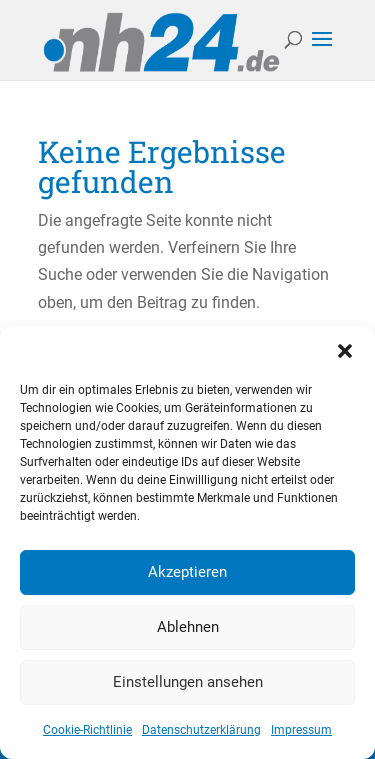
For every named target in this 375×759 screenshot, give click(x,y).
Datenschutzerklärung (201, 730)
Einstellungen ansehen (188, 682)
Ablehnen (188, 627)
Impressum (301, 730)
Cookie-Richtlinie (87, 730)
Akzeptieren (187, 572)
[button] (345, 351)
